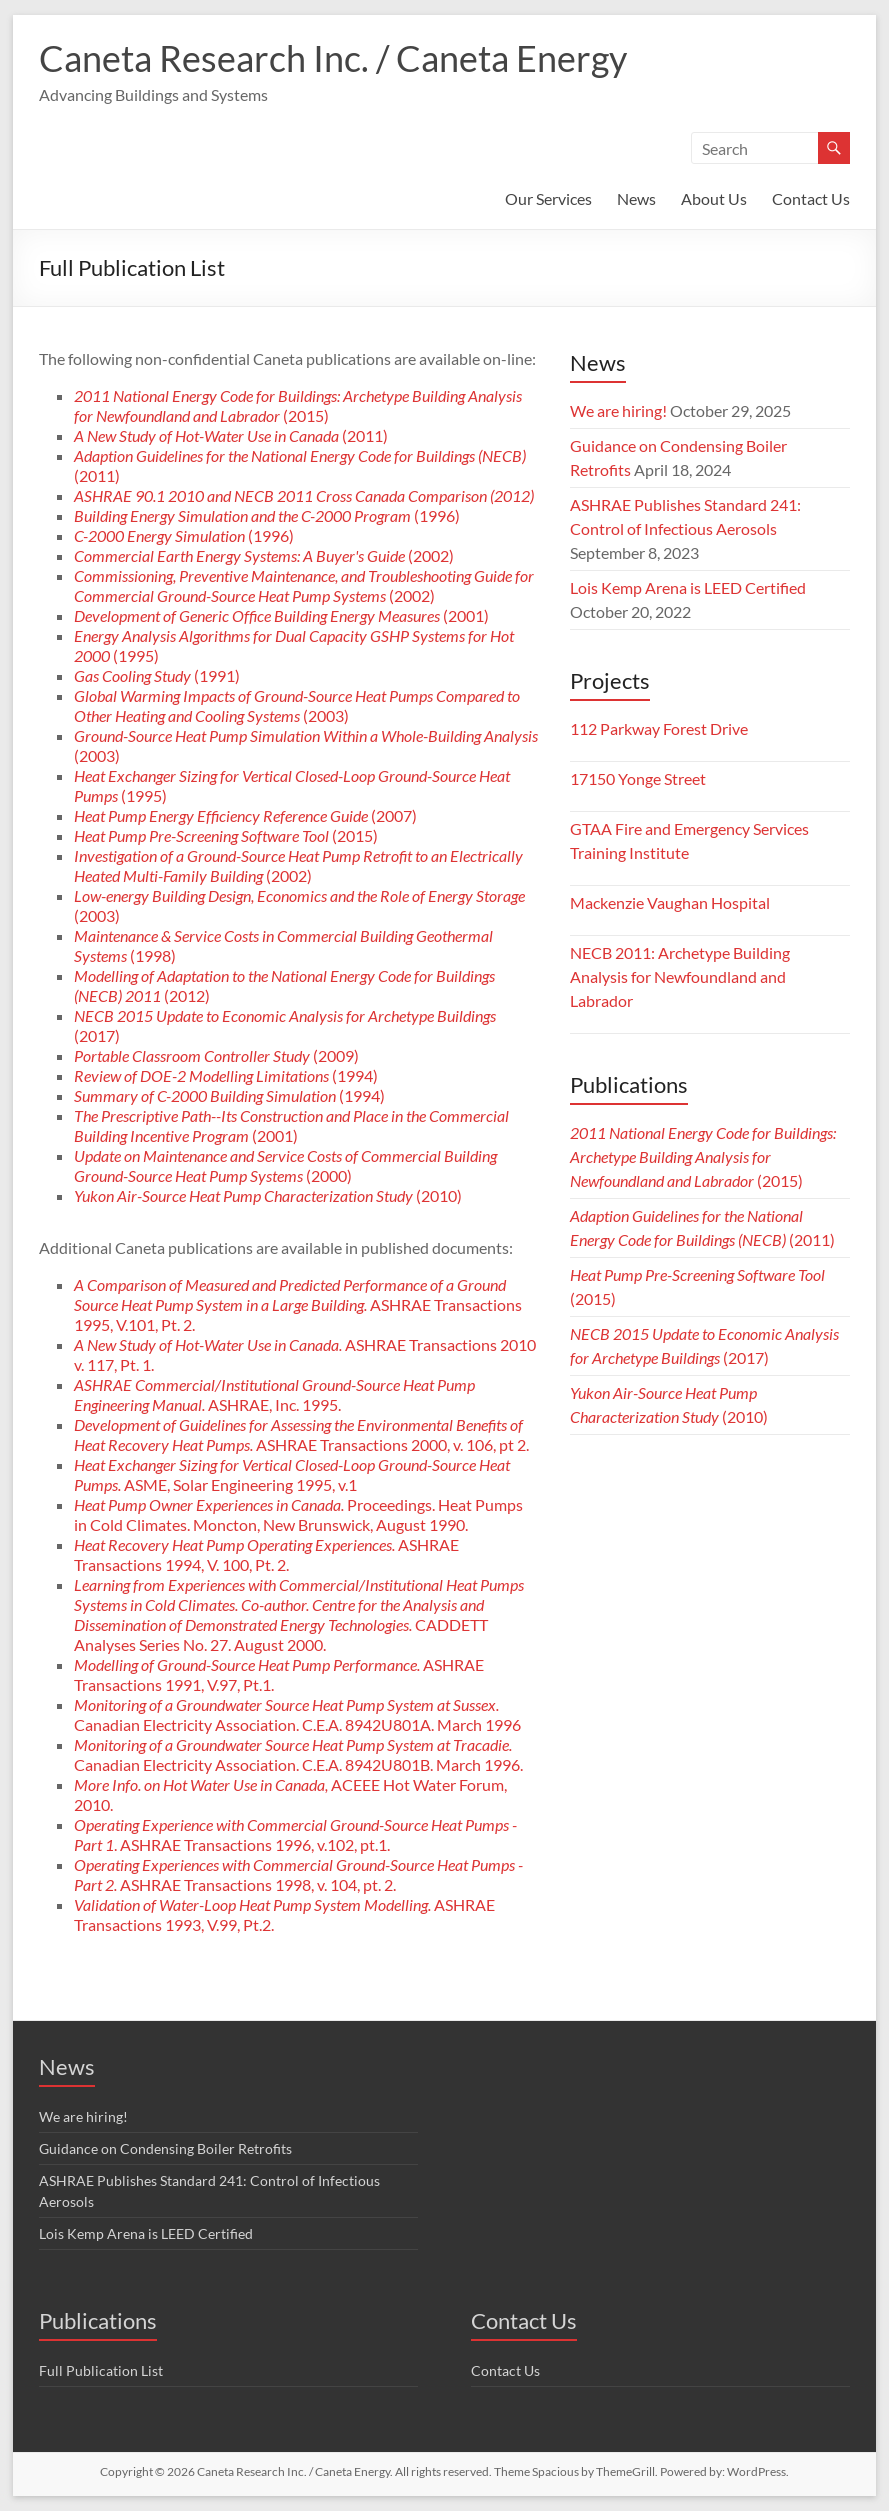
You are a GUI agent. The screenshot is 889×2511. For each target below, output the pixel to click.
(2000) (285, 1165)
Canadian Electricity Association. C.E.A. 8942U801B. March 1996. (298, 1754)
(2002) (264, 555)
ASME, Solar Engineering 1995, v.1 (292, 1474)
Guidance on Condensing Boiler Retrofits (165, 2148)
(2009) (216, 1055)
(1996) (267, 515)
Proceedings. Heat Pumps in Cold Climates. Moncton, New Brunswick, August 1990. (298, 1514)
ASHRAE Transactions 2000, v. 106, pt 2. (301, 1434)
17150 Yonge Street (638, 778)
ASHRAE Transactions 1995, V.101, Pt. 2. (298, 1304)
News (636, 198)
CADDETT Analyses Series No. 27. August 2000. (299, 1614)
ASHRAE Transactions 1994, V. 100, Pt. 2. (266, 1554)
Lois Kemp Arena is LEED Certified (688, 587)
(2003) (297, 705)
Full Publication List (101, 2370)
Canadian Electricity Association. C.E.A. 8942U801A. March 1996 (297, 1714)
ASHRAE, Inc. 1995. (274, 1394)
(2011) (231, 435)
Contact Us (811, 198)
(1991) (157, 675)
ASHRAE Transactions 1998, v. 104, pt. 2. (298, 1874)
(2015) (298, 405)
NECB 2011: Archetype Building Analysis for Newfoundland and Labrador (680, 976)
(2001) (281, 615)
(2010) (268, 1195)
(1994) (226, 1075)
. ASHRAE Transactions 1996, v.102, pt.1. (295, 1834)
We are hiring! (618, 410)
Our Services (548, 198)
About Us (714, 198)
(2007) (245, 815)
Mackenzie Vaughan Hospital (670, 902)
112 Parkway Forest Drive (659, 728)
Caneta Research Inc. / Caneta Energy (333, 58)
